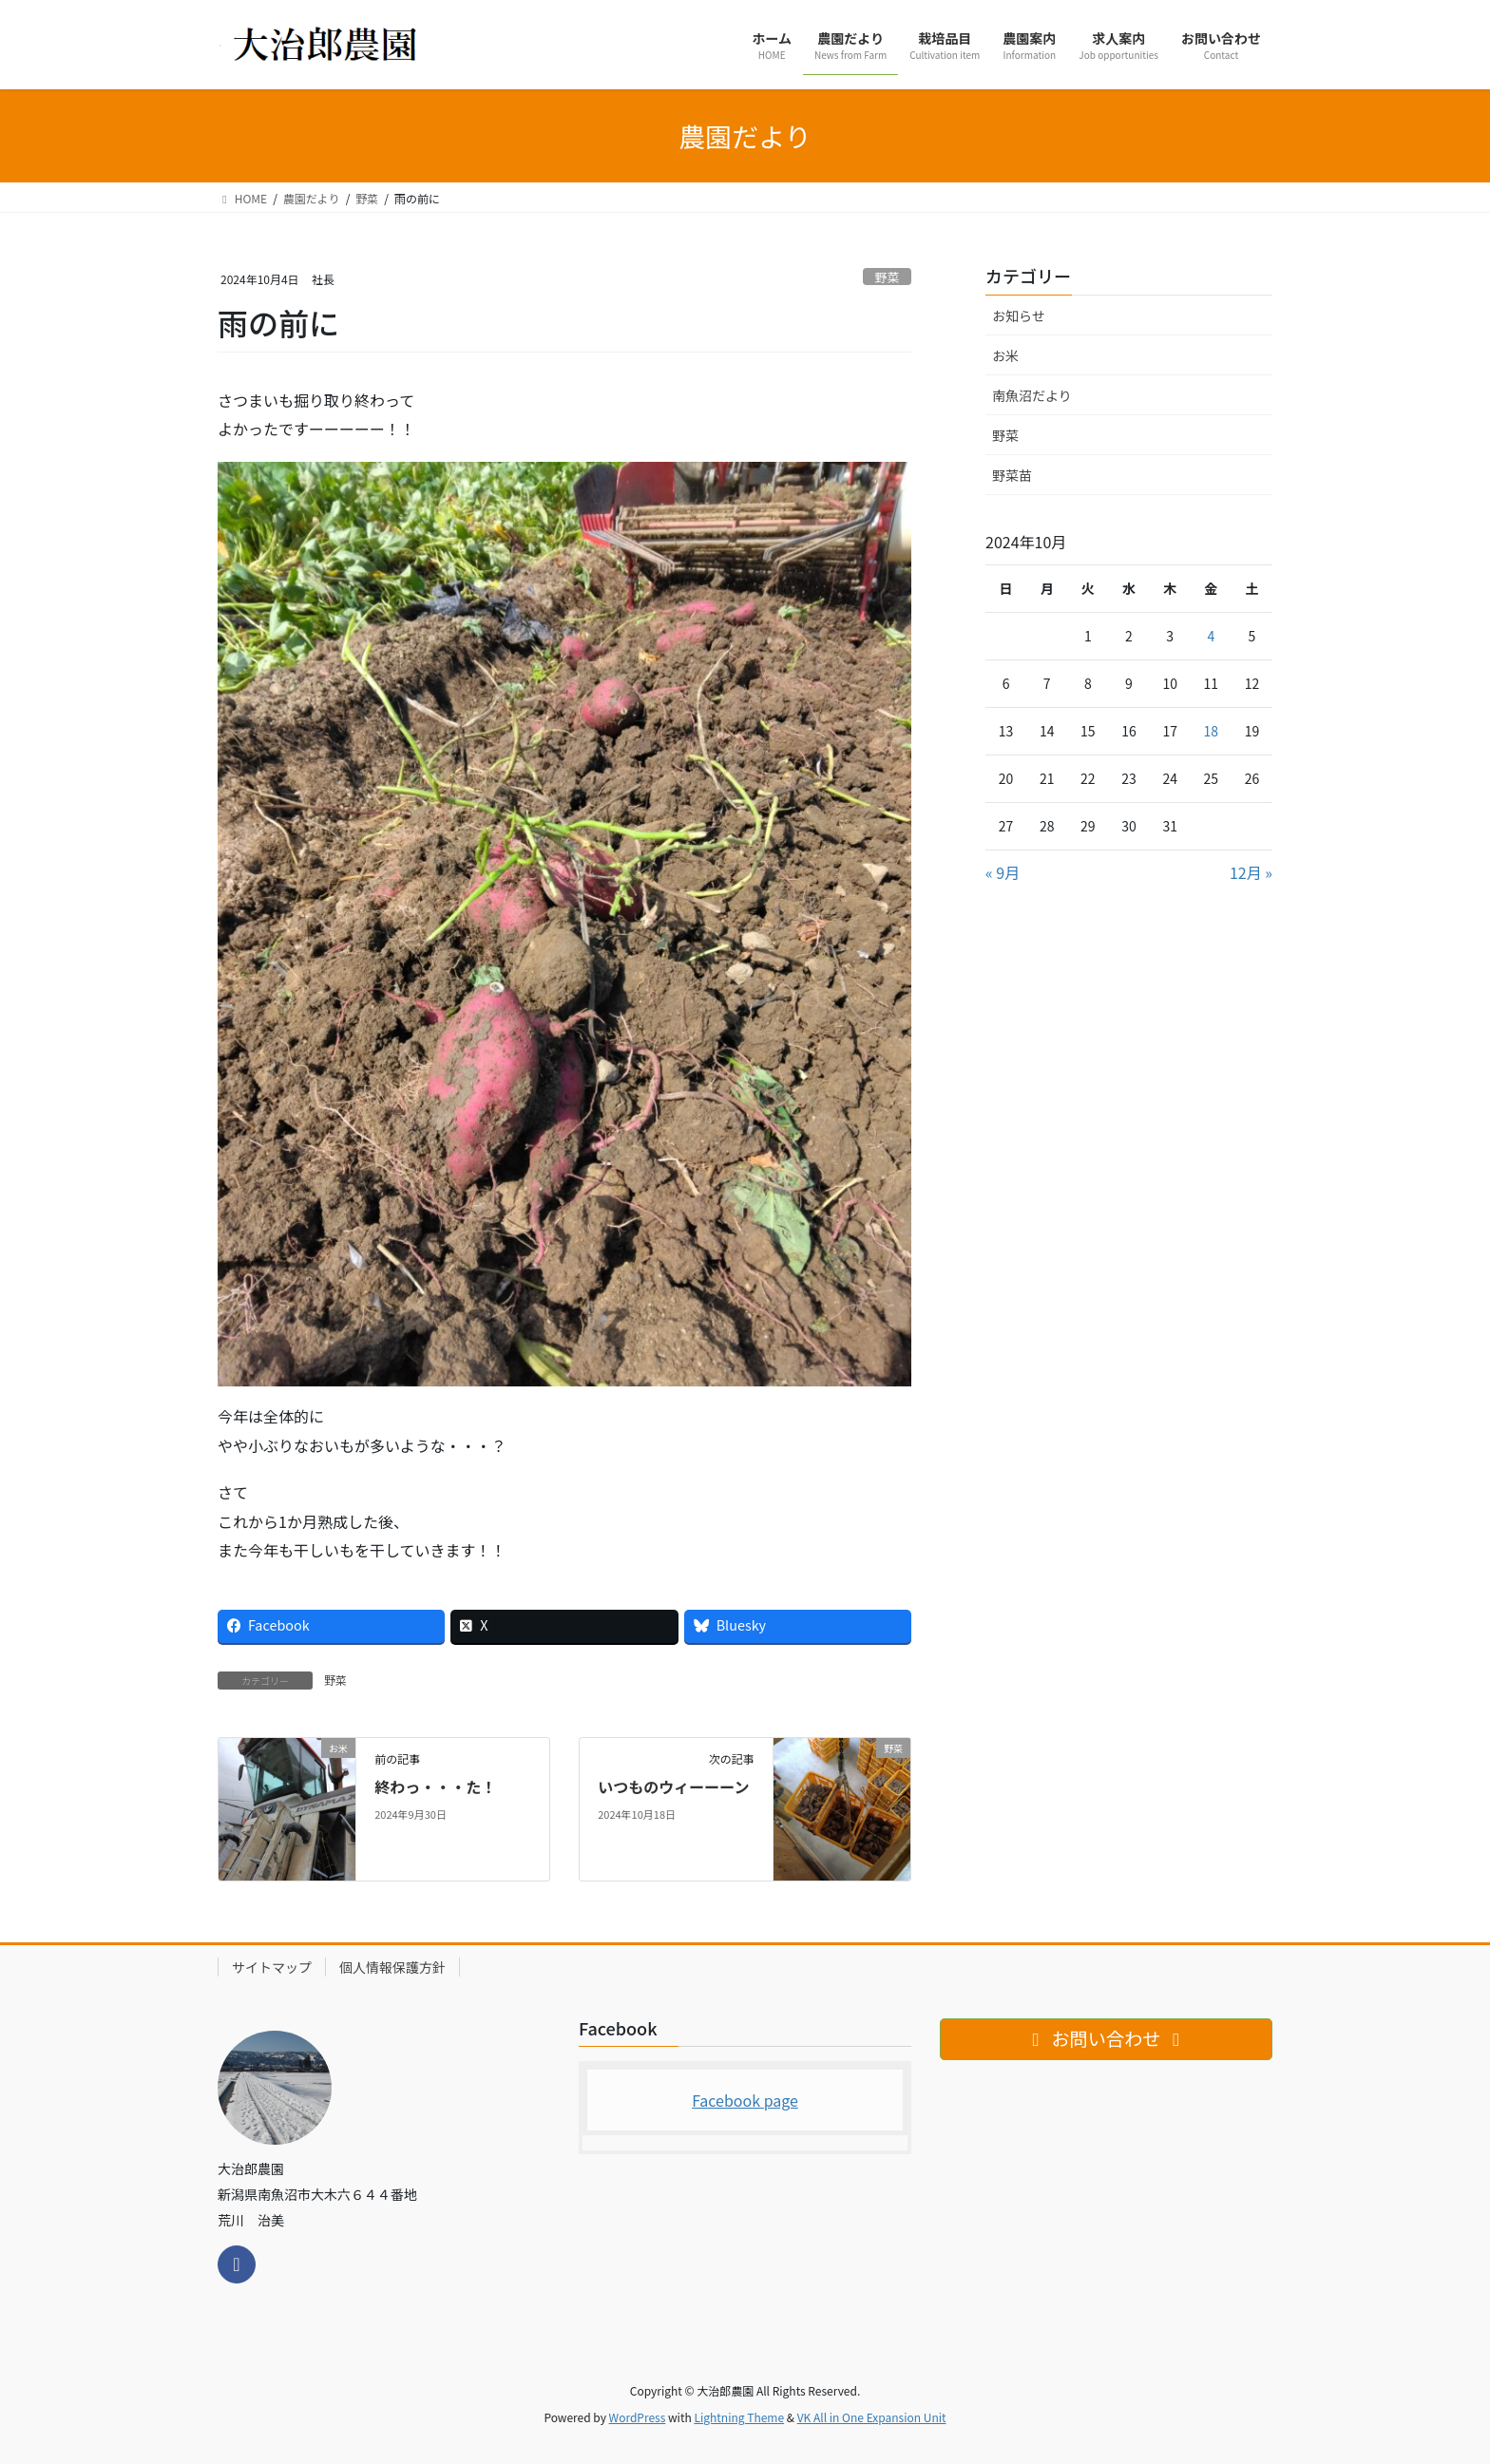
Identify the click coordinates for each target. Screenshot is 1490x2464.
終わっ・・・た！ (435, 1786)
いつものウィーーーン (673, 1786)
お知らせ (1018, 315)
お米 (1005, 355)
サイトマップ (272, 1967)
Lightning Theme (739, 2417)
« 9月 (1002, 872)
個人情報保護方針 (392, 1967)
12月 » (1251, 872)
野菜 (887, 277)
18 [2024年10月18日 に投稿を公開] (1211, 730)
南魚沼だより (1032, 395)
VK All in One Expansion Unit (871, 2417)
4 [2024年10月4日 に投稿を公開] (1210, 635)
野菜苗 (1012, 475)
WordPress (637, 2417)
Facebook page (745, 2100)
